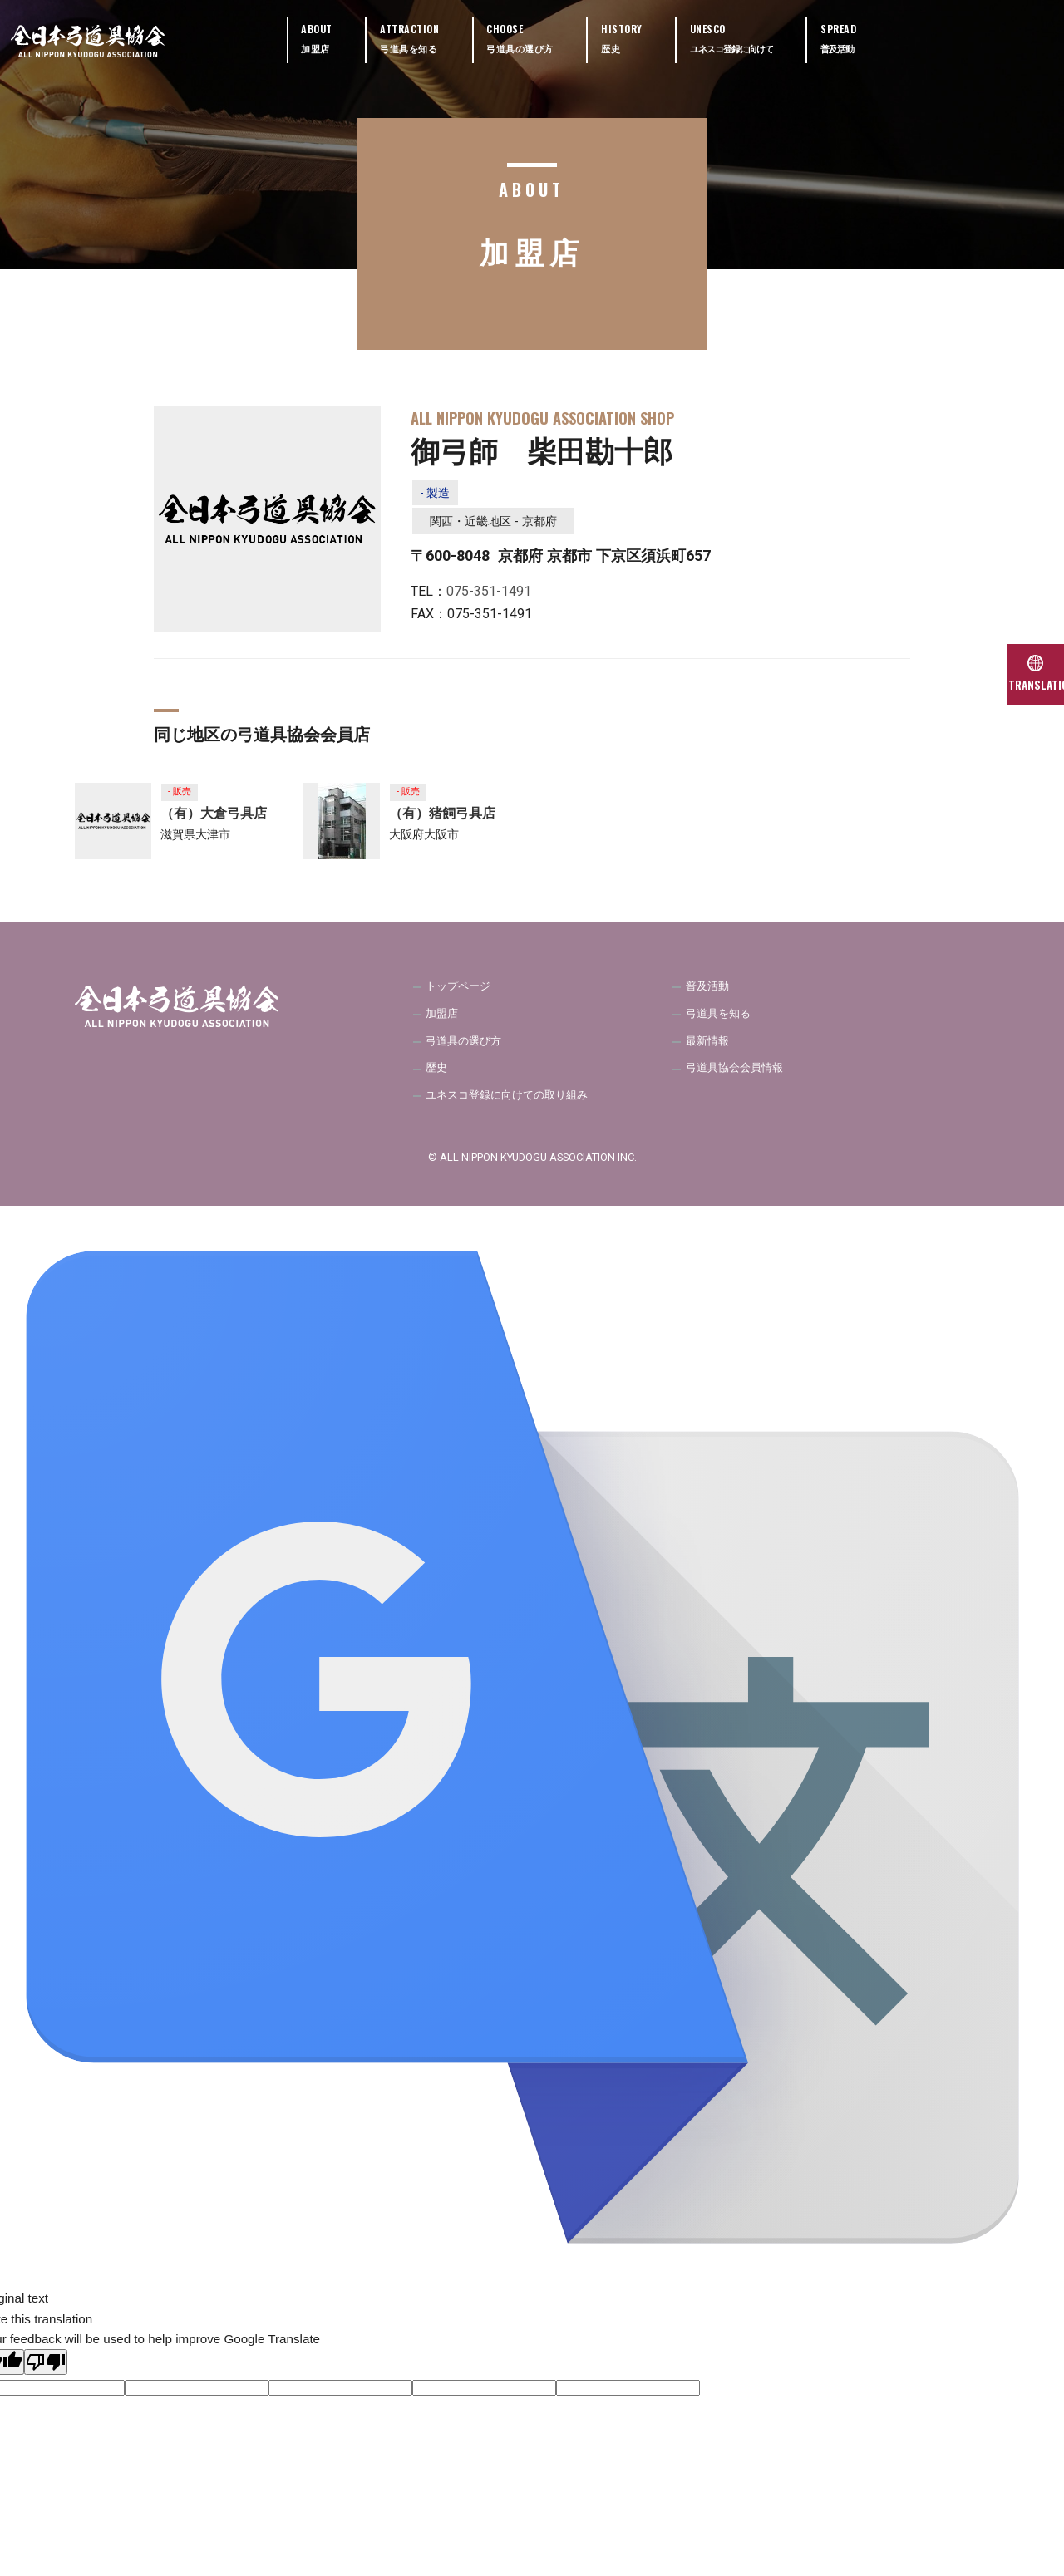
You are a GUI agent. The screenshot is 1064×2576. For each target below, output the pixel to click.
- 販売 (182, 798)
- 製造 (438, 496)
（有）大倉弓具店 (213, 821)
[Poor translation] (45, 2379)
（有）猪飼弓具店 (442, 821)
